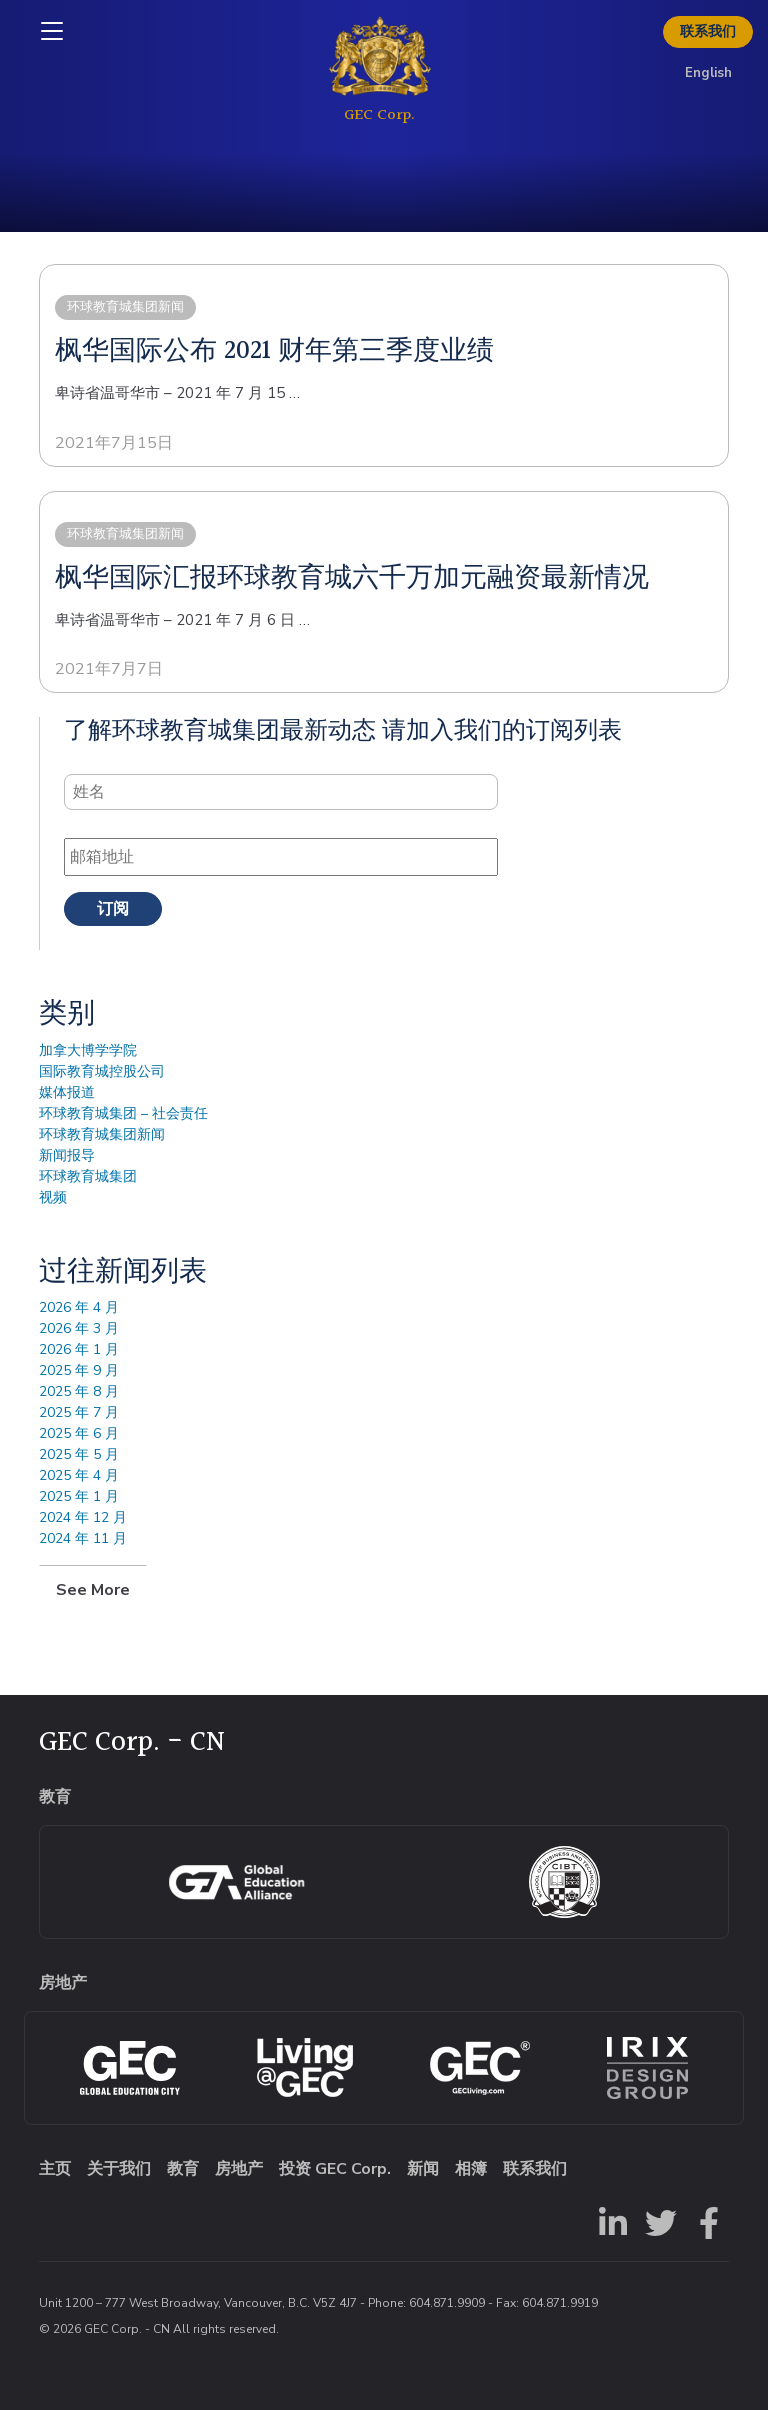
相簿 (471, 2169)
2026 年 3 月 (79, 1328)
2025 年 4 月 (79, 1475)
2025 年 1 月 (79, 1496)
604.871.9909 (447, 2303)
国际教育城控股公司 (102, 1071)
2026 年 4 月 (79, 1307)
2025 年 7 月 (79, 1412)
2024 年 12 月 (83, 1517)
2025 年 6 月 (79, 1433)
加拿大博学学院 (88, 1050)
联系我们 (708, 31)
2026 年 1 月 (79, 1349)
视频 (53, 1197)
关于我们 (119, 2169)
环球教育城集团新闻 (102, 1134)
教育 (183, 2169)
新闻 (423, 2169)
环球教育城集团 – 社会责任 (123, 1113)
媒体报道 (67, 1092)
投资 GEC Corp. (335, 2169)
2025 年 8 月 (79, 1391)
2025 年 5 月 (79, 1454)
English (708, 73)
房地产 (239, 2169)
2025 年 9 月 (79, 1370)
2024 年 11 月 (83, 1538)
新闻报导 (67, 1155)
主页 (55, 2169)
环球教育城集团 (88, 1176)
